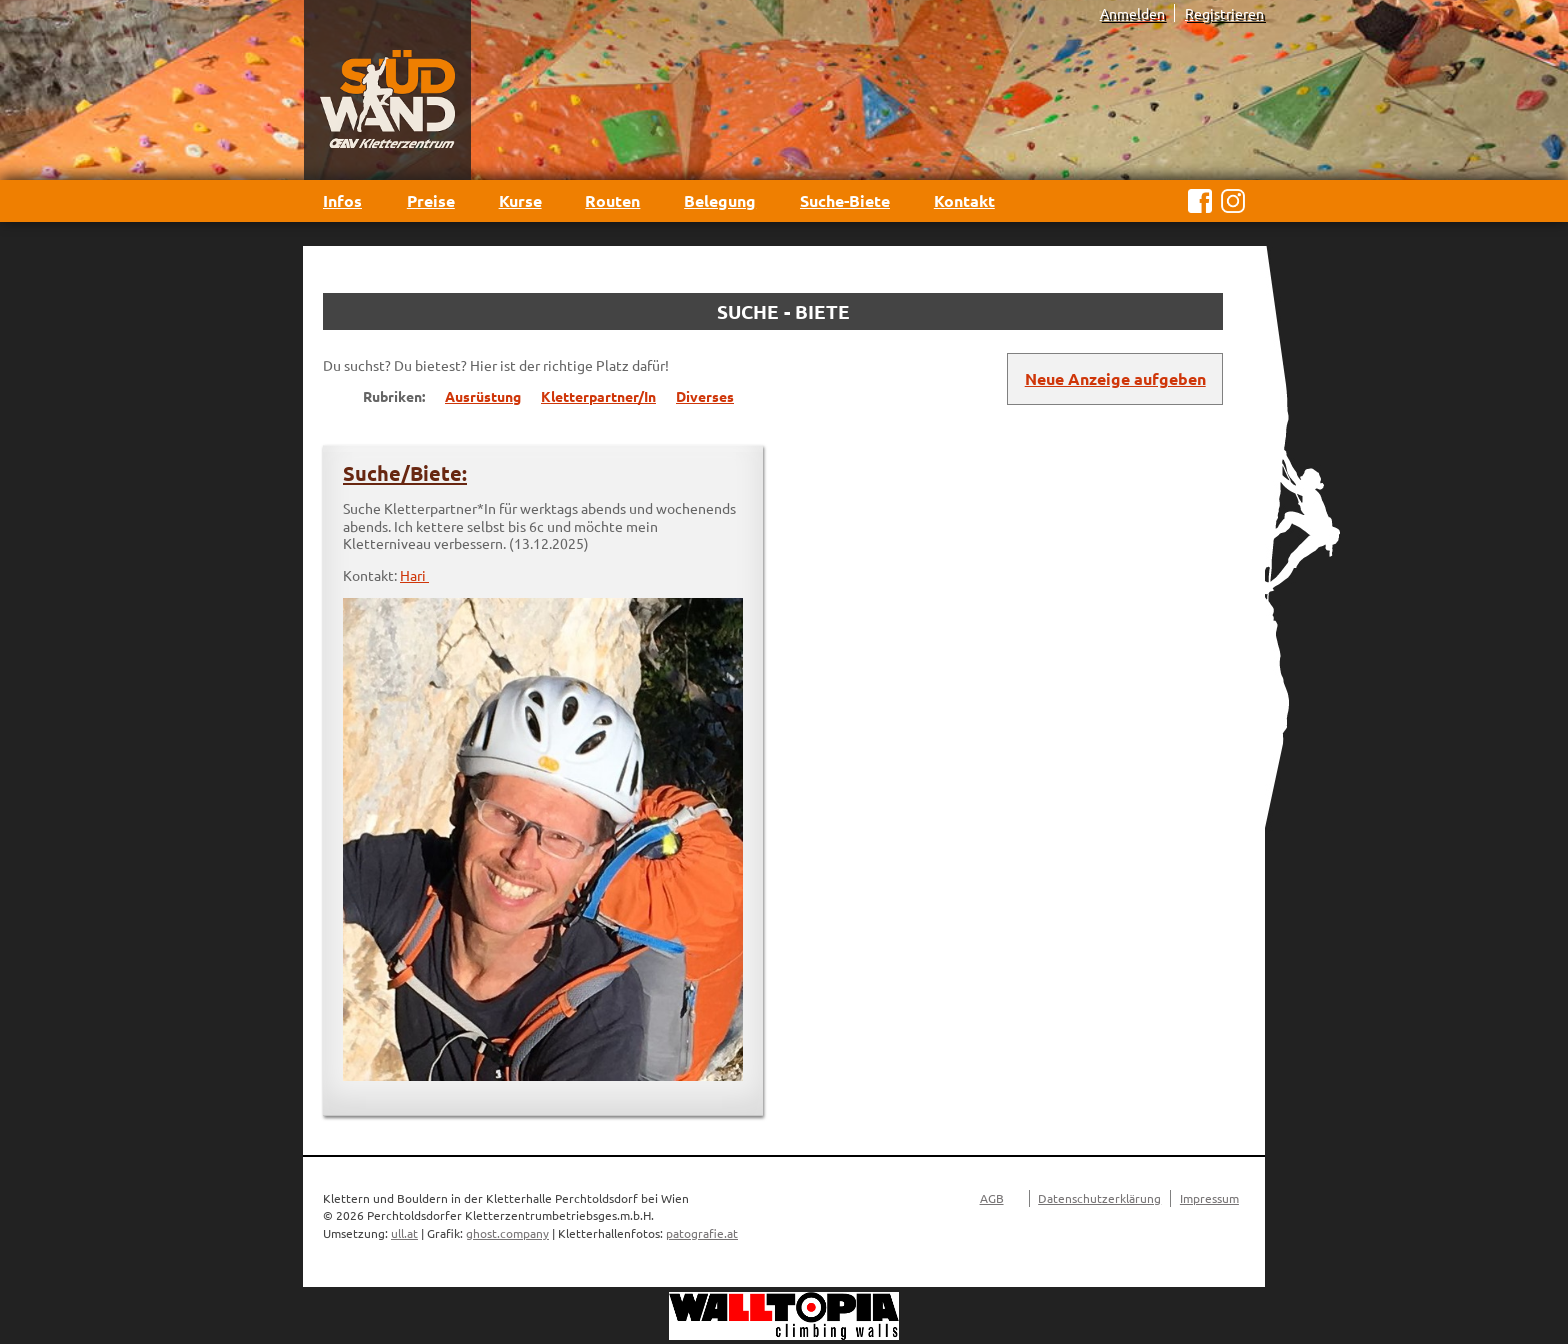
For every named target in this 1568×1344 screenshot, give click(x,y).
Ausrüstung (483, 396)
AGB (992, 1198)
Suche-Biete (845, 200)
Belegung (720, 200)
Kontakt (964, 200)
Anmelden (1132, 13)
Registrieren (1224, 13)
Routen (612, 200)
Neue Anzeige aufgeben (1115, 378)
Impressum (1209, 1198)
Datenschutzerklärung (1099, 1198)
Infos (342, 200)
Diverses (705, 396)
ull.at (404, 1233)
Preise (431, 200)
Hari (414, 575)
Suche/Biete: (405, 473)
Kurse (520, 200)
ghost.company (507, 1233)
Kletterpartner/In (598, 396)
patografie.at (702, 1233)
